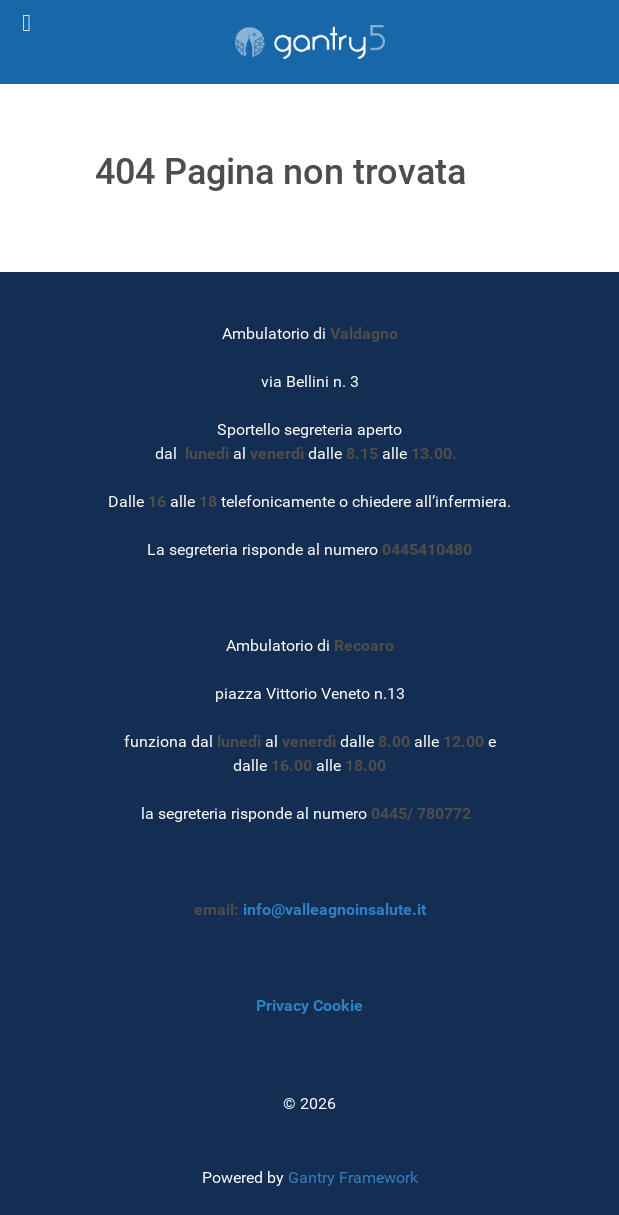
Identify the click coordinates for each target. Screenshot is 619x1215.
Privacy (282, 1005)
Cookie (338, 1005)
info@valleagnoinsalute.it (334, 909)
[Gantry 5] (310, 42)
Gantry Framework (353, 1177)
